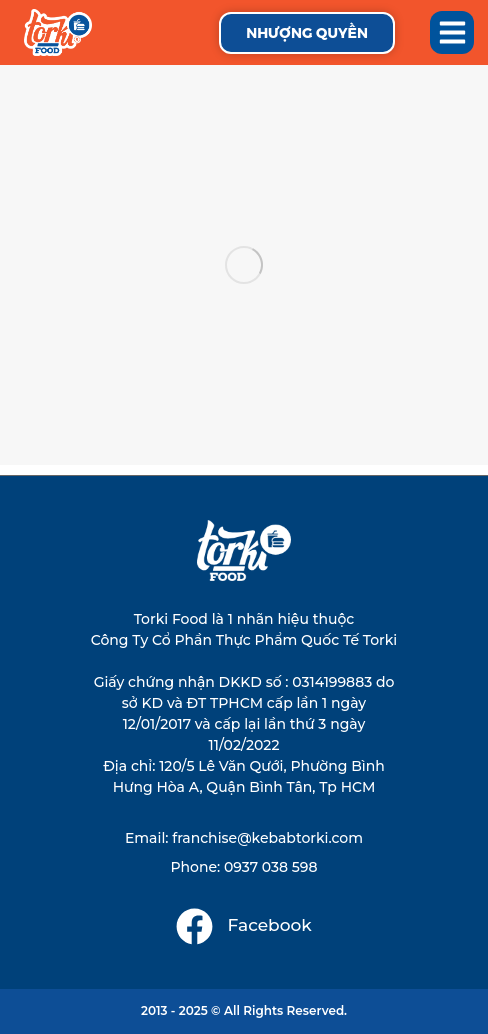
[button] (452, 33)
